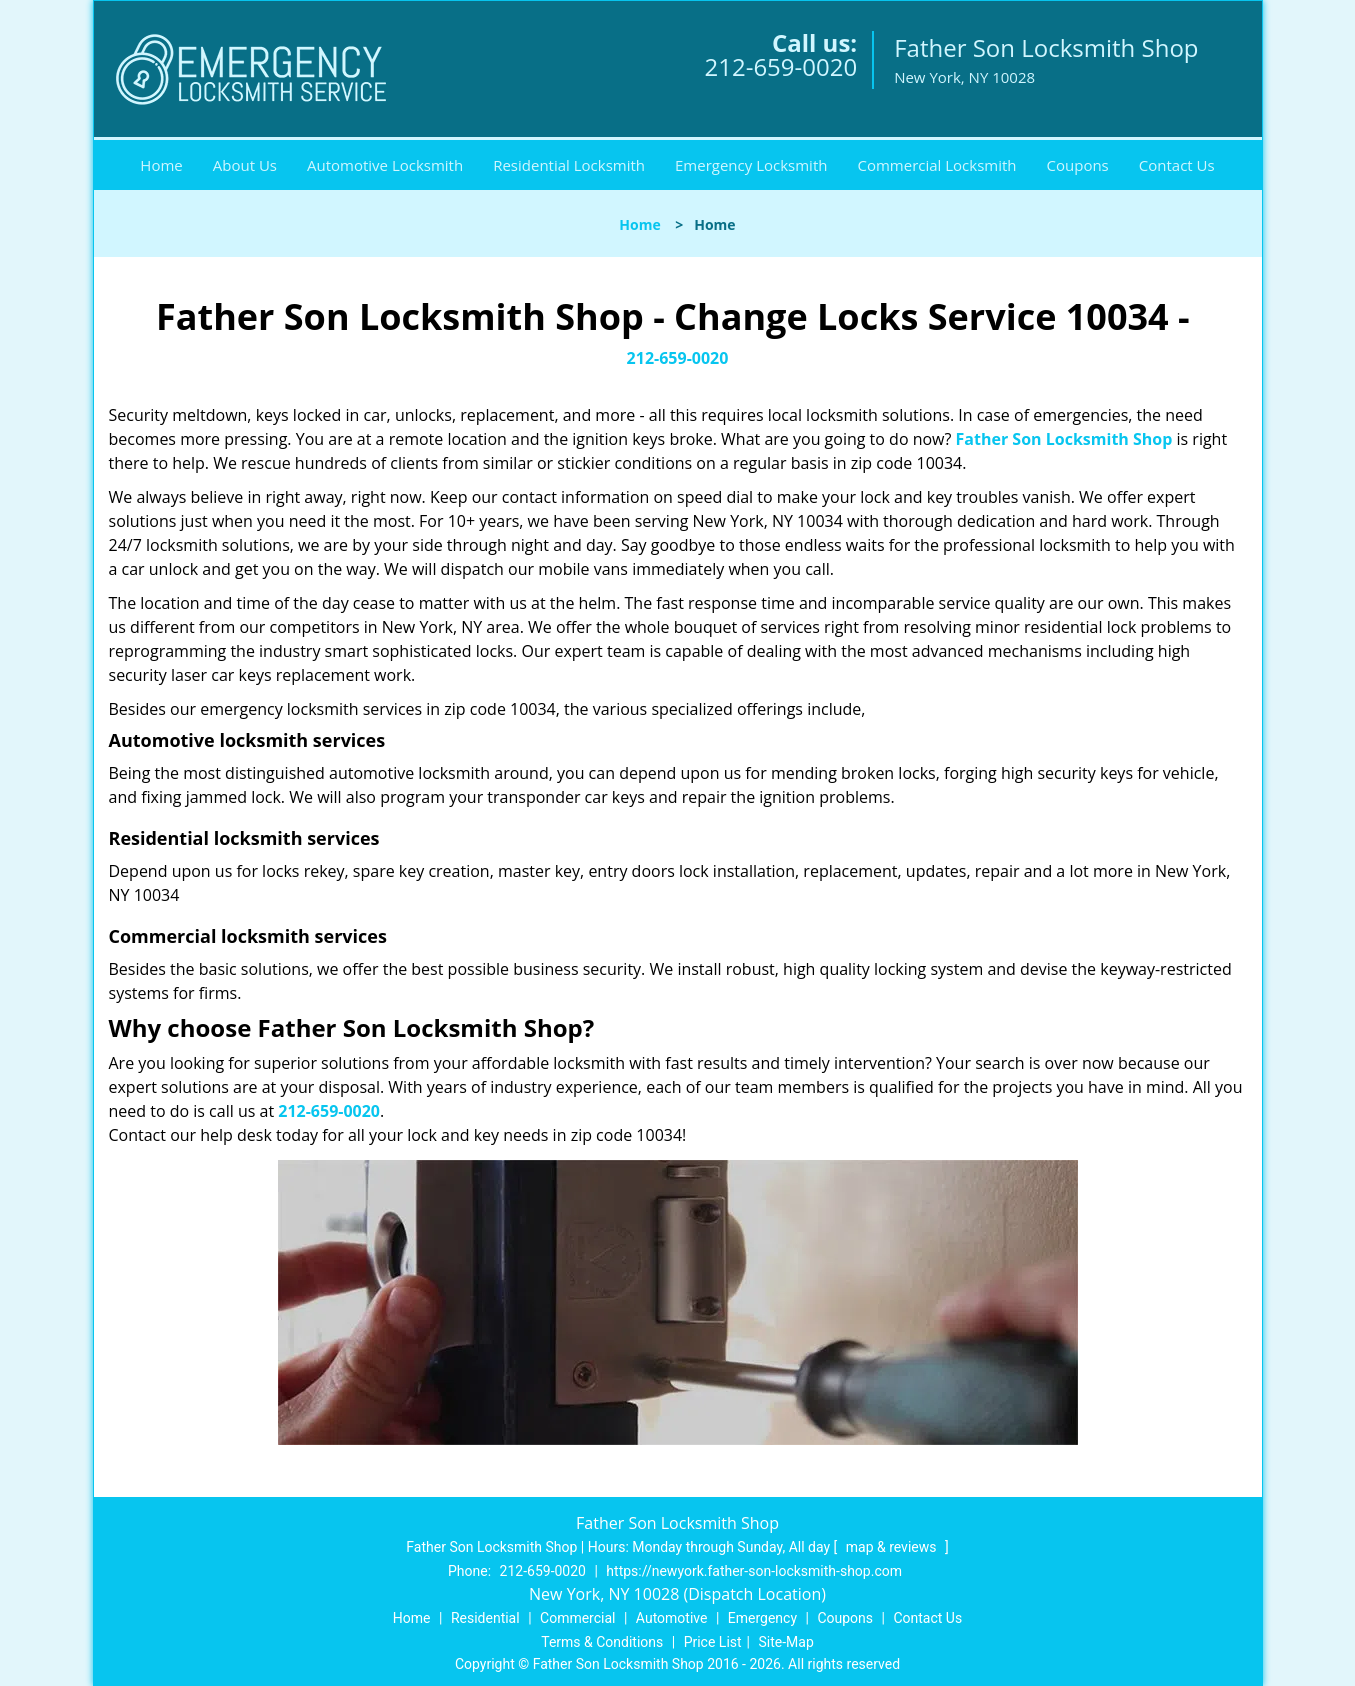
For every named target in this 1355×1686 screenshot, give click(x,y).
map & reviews (893, 1547)
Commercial (577, 1618)
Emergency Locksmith (751, 165)
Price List (713, 1642)
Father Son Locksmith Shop (1064, 439)
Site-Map (786, 1642)
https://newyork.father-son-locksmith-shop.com (754, 1571)
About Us (245, 165)
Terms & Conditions (602, 1642)
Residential (485, 1618)
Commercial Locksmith (936, 165)
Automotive (672, 1618)
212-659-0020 (780, 66)
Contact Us (1177, 165)
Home (161, 165)
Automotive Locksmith (385, 165)
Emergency (762, 1618)
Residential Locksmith (569, 165)
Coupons (1078, 165)
